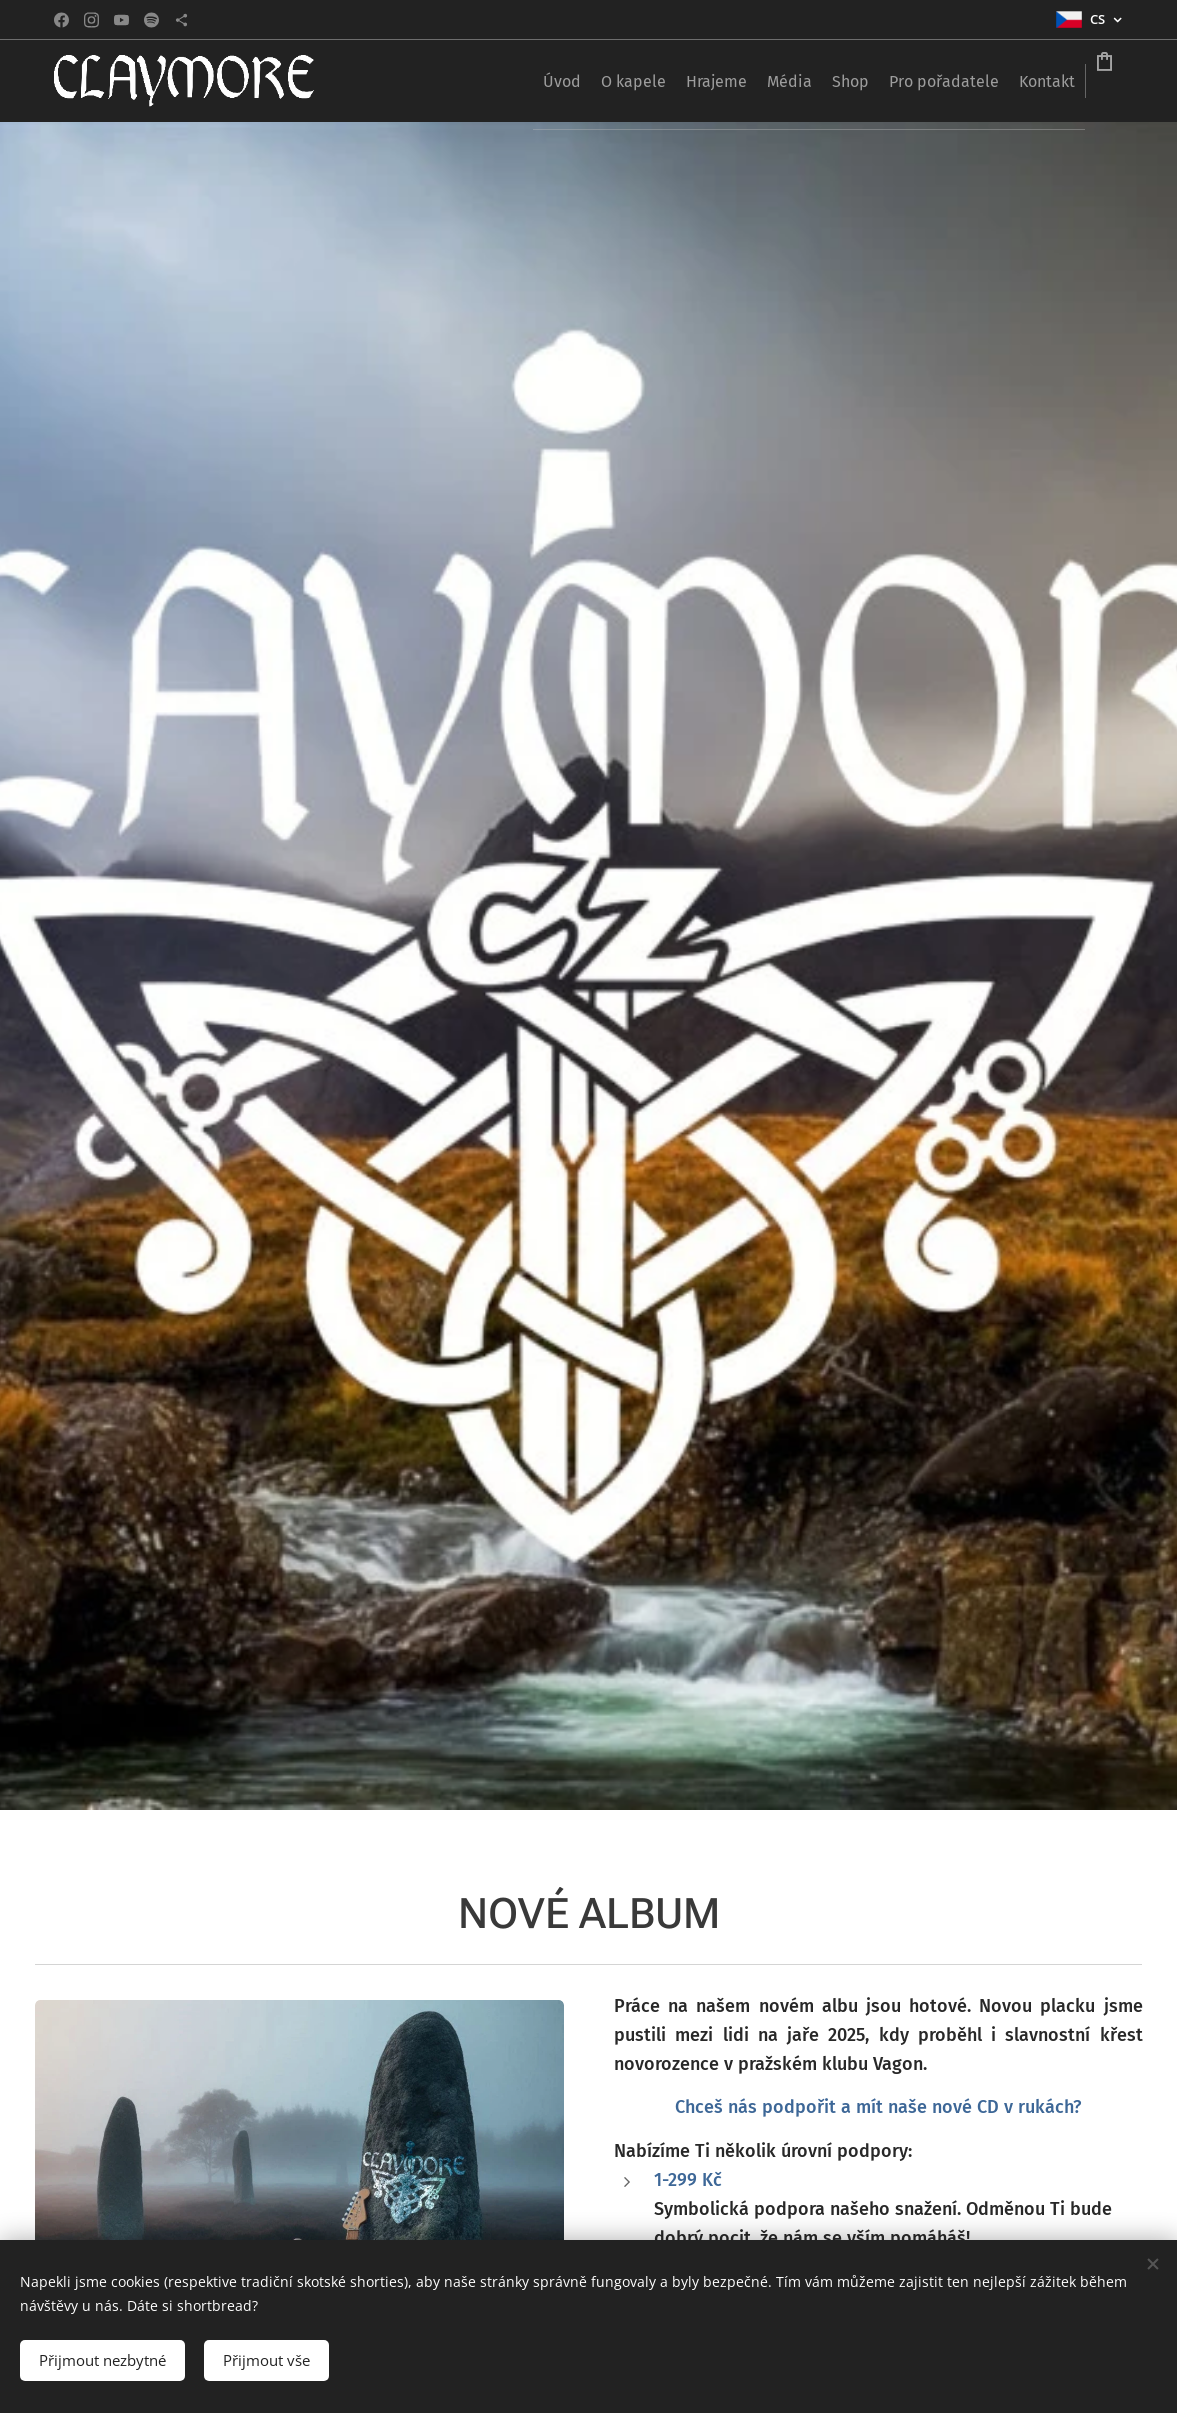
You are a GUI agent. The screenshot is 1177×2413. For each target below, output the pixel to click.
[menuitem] (559, 81)
